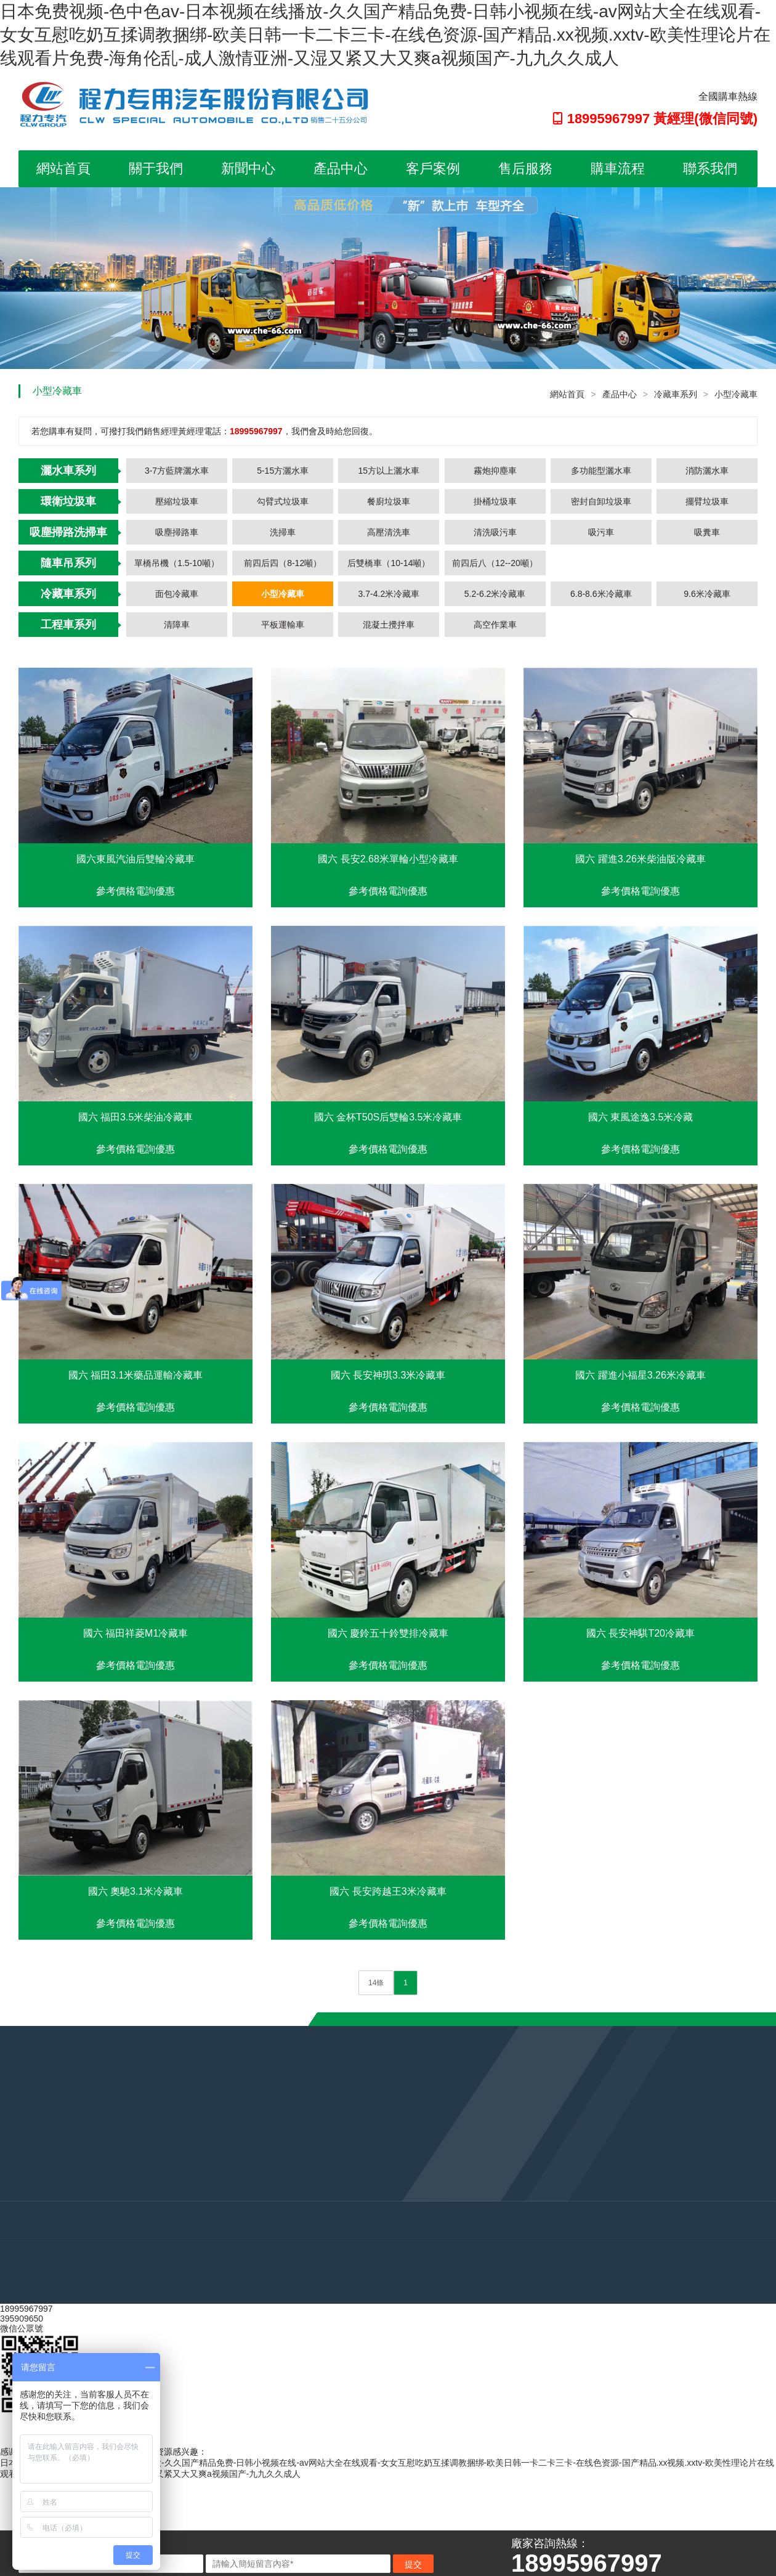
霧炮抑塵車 (495, 471)
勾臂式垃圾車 (283, 501)
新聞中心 (248, 168)
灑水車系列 (68, 470)
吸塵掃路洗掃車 (68, 532)
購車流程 (618, 168)
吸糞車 (707, 532)
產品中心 (340, 168)
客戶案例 (433, 168)
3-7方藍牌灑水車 (177, 471)
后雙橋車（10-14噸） (388, 563)
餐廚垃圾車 (388, 501)
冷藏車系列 (675, 394)
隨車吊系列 (68, 563)
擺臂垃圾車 (707, 501)
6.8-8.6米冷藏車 (601, 594)
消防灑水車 (707, 471)
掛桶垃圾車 (495, 501)
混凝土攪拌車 (388, 625)
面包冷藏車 (176, 594)
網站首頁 (63, 168)
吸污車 (601, 532)
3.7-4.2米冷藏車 (389, 594)
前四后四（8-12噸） (282, 563)
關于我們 (156, 168)
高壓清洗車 (388, 532)
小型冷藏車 (736, 394)
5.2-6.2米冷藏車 (495, 594)
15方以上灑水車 (389, 471)
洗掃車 (283, 532)
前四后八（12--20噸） (494, 563)
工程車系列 (68, 624)
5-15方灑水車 (283, 471)
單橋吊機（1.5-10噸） (176, 563)
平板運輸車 (282, 625)
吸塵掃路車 (176, 532)
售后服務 (525, 168)
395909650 (21, 2318)
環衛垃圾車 (68, 501)
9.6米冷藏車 (707, 594)
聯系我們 (710, 168)
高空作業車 (495, 625)
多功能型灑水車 (601, 471)
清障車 (177, 625)
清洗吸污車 (495, 532)
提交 (413, 2564)
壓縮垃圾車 (176, 501)
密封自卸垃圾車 (601, 501)
